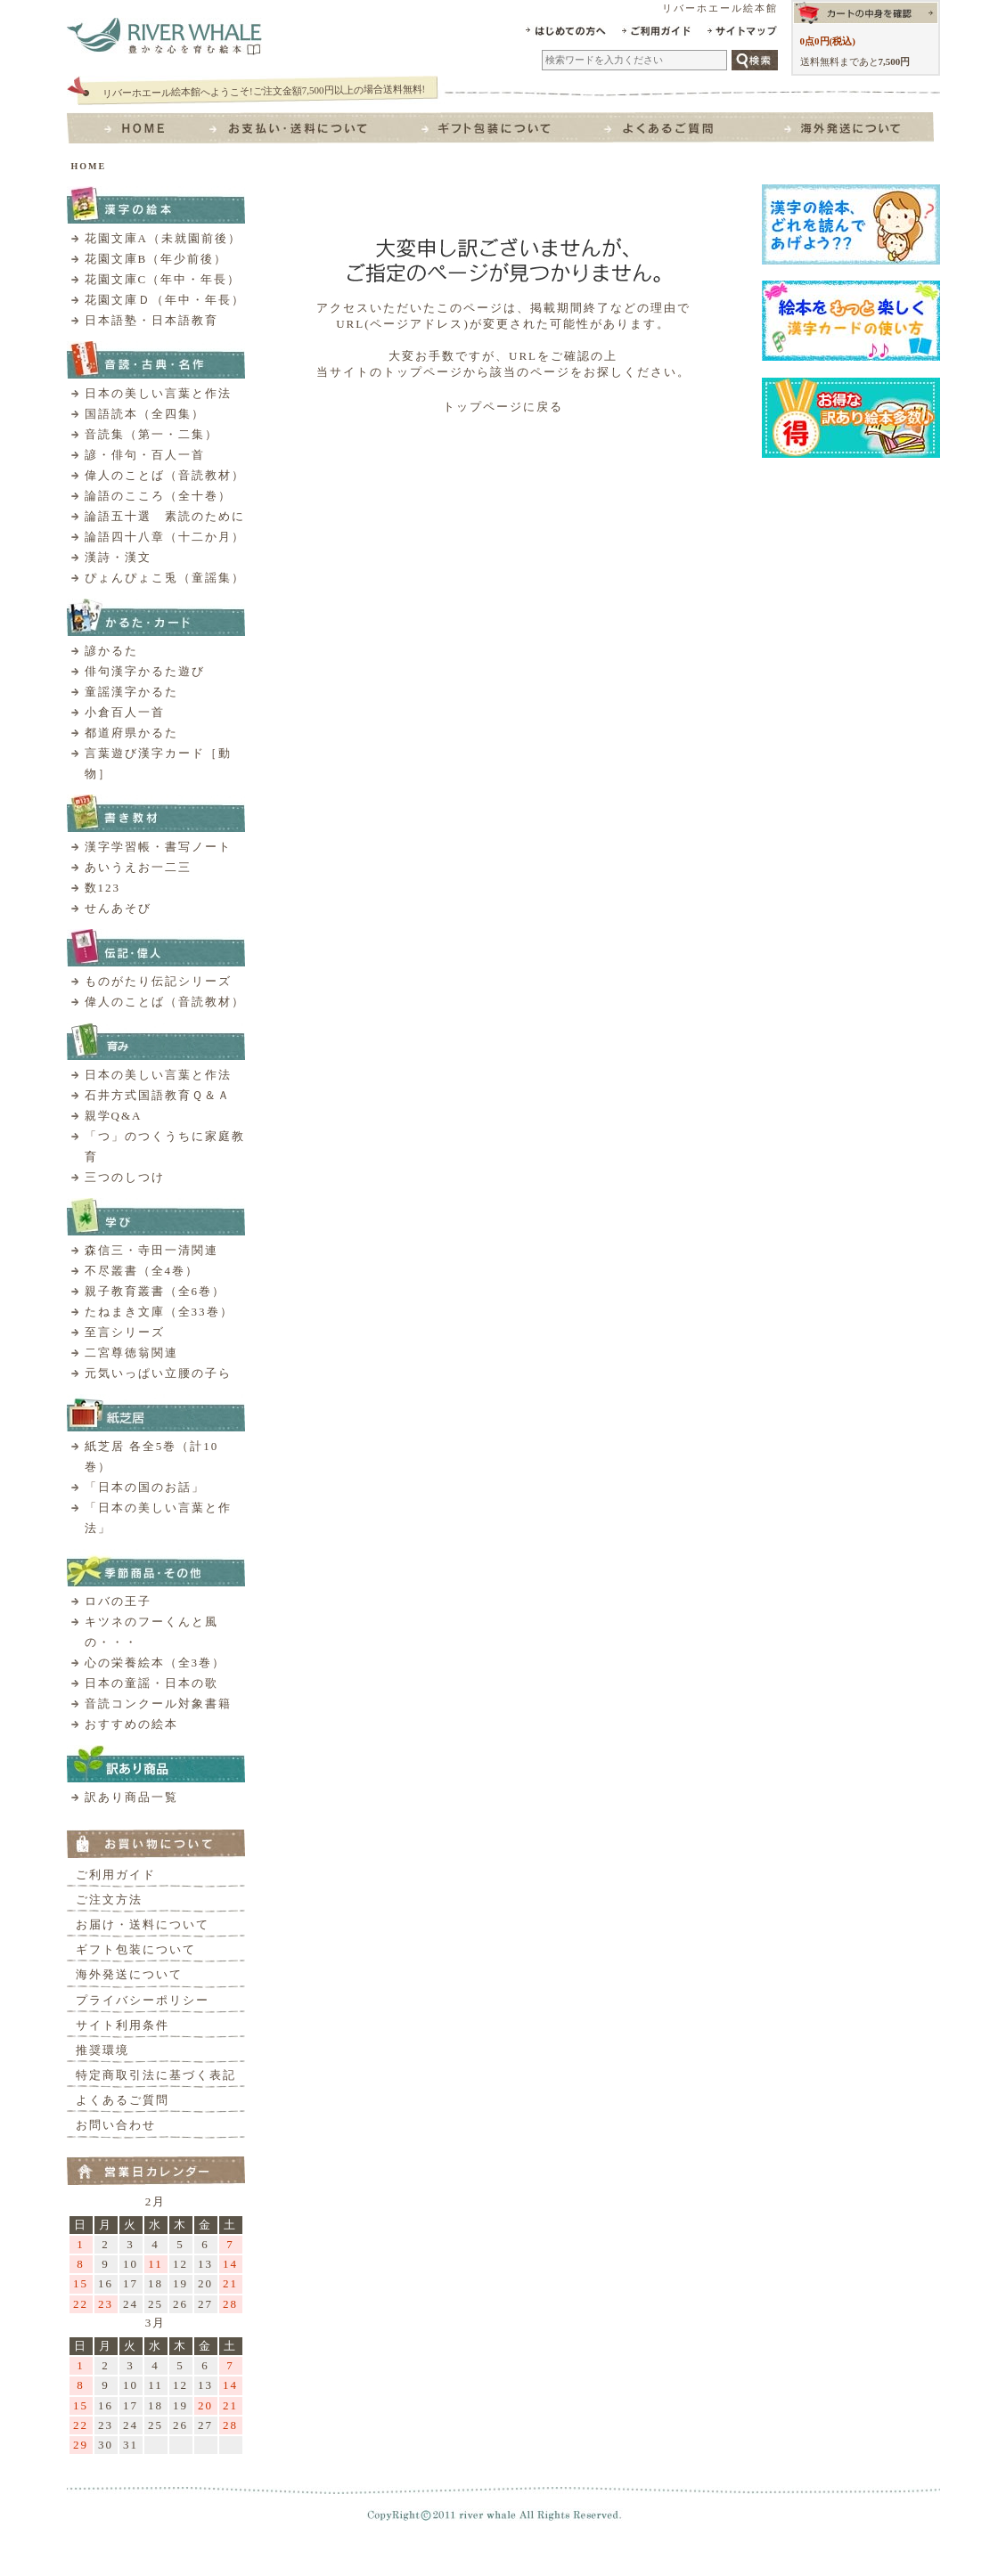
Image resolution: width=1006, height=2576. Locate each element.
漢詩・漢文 (118, 557)
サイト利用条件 (122, 2025)
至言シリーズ (125, 1332)
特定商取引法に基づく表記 (156, 2075)
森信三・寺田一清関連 (151, 1250)
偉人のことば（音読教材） (165, 475)
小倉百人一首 (125, 712)
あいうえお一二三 (138, 867)
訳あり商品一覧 (131, 1797)
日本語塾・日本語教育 (151, 320)
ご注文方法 (109, 1899)
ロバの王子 (118, 1601)
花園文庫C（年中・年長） (163, 279)
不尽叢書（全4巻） (142, 1270)
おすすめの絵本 (131, 1724)
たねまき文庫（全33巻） (159, 1311)
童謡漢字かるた (131, 691)
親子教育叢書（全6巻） (155, 1291)
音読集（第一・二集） (151, 434)
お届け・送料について (142, 1924)
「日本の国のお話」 (145, 1487)
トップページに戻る (503, 406)
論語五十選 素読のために (165, 516)
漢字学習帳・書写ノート (158, 846)
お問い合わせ (116, 2125)
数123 (103, 887)
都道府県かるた (131, 732)
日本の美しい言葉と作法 (158, 393)
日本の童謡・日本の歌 (151, 1683)
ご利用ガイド (116, 1874)
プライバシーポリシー (142, 2000)
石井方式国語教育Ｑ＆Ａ (158, 1095)
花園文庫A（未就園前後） (163, 238)
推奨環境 (102, 2050)
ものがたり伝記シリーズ (158, 981)
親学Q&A (114, 1115)
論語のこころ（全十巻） (158, 495)
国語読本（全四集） (145, 413)
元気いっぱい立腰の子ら (158, 1373)
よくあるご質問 (122, 2100)
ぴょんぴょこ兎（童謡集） (165, 577)
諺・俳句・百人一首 (145, 454)
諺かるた (111, 650)
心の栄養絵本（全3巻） (155, 1662)
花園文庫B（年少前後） (156, 258)
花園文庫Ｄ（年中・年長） (165, 299)
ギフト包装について (136, 1949)
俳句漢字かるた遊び (145, 671)
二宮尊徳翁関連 (131, 1352)
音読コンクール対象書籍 (158, 1703)
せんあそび (118, 908)
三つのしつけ (125, 1177)
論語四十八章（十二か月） (165, 536)
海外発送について (129, 1974)
